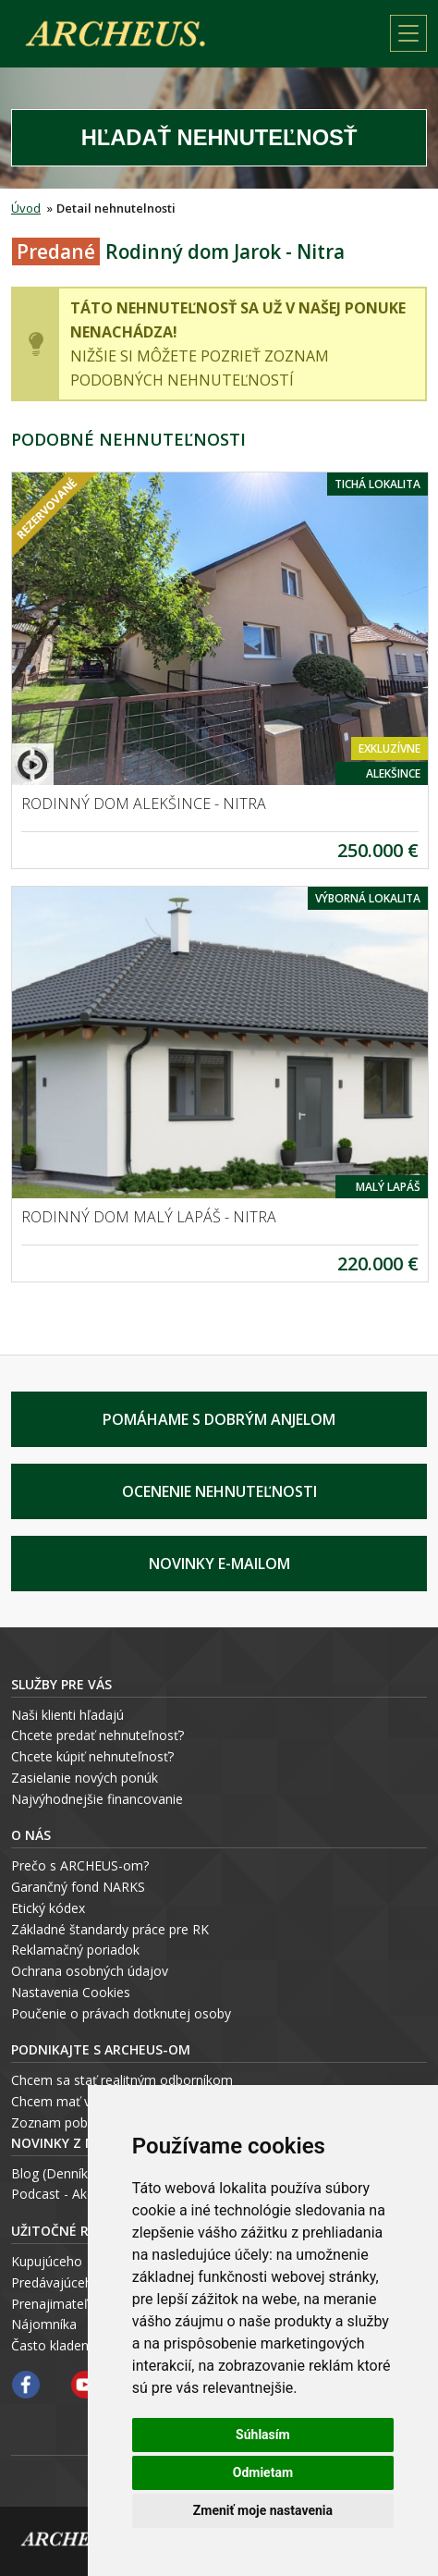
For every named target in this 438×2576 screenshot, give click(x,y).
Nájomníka (44, 2324)
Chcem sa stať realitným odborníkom (122, 2080)
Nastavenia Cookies (70, 1992)
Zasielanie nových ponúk (84, 1777)
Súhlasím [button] (263, 2434)
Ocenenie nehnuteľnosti (219, 1491)
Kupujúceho (46, 2261)
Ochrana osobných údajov (89, 1971)
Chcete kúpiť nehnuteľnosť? (92, 1756)
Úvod (26, 208)
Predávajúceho (56, 2282)
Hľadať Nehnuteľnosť (219, 138)
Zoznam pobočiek (65, 2122)
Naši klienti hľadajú (67, 1714)
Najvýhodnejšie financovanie (97, 1799)
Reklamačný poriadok (75, 1949)
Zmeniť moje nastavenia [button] (263, 2510)
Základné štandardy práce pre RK (110, 1929)
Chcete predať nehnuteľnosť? (97, 1735)
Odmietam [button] (263, 2472)
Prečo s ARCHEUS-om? (80, 1865)
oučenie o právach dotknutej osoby (125, 2013)
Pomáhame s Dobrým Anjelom (219, 1419)
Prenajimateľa (53, 2303)
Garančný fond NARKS (78, 1886)
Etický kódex (48, 1908)
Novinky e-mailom (219, 1563)
